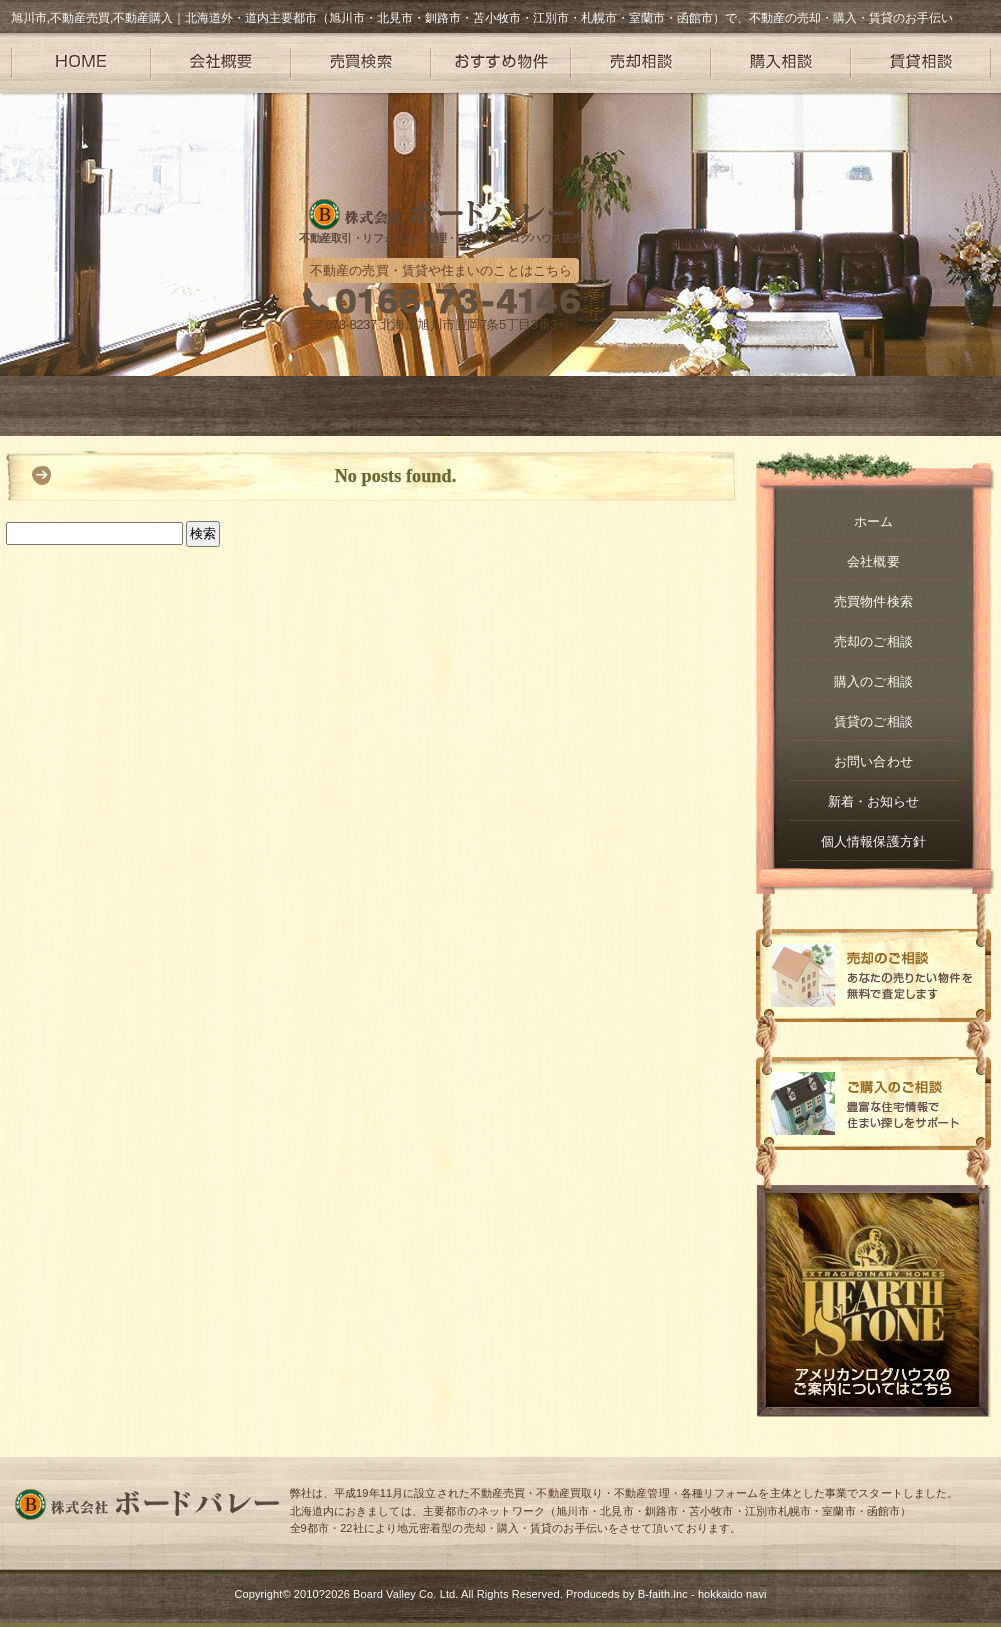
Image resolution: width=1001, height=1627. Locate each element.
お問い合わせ (873, 761)
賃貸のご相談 (873, 721)
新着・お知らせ (874, 801)
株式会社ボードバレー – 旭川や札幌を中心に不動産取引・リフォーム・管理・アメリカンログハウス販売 (441, 214)
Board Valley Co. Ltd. (405, 1594)
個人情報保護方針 (873, 841)
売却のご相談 (873, 641)
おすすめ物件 (501, 63)
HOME (81, 63)
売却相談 (641, 63)
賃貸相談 (921, 63)
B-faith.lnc (663, 1594)
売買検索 (361, 63)
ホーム (873, 521)
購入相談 (781, 63)
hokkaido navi (732, 1594)
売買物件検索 (873, 601)
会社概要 (221, 63)
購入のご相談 (873, 681)
